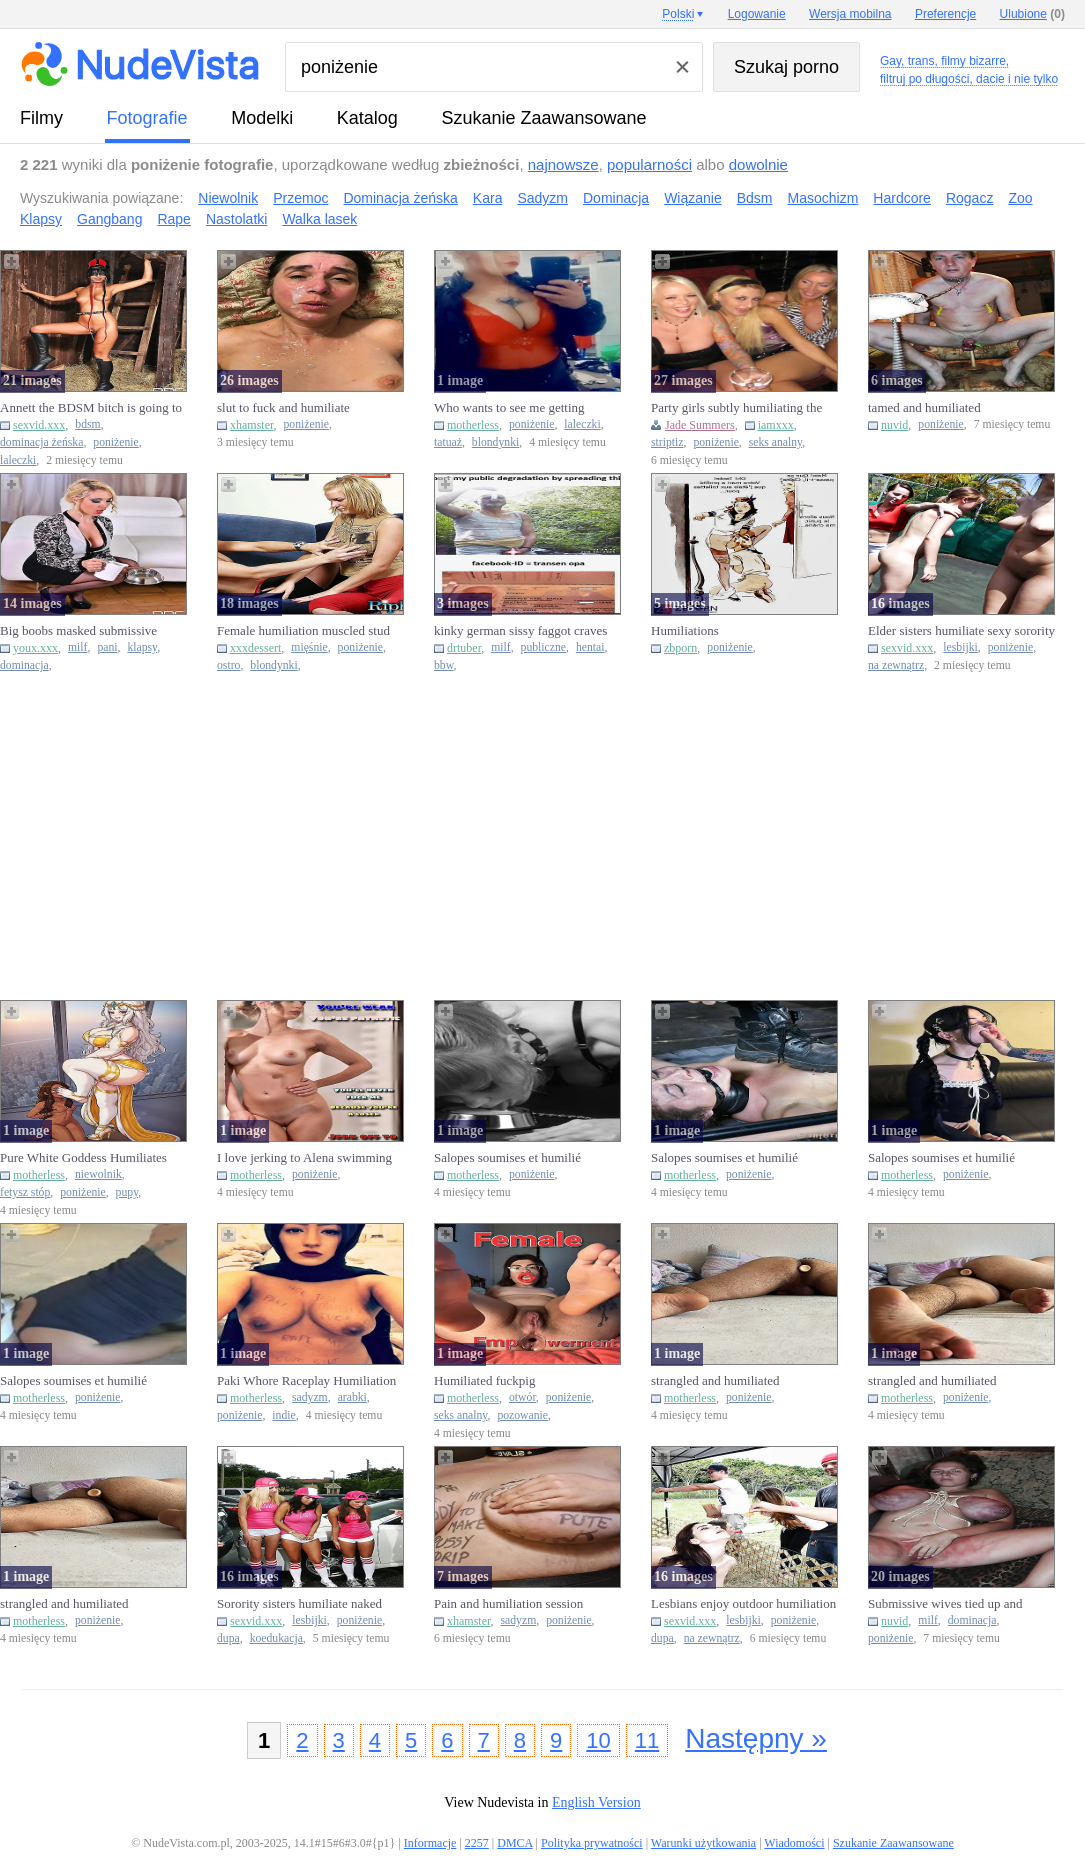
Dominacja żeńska (400, 198)
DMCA (514, 1843)
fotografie (147, 118)
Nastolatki (236, 219)
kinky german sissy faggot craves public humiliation (520, 631)
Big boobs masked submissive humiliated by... (78, 631)
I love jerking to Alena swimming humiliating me (304, 1158)
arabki (352, 1397)
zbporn (680, 648)
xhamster (252, 425)
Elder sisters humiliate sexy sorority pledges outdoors (961, 631)
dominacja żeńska (41, 442)
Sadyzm (542, 198)
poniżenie (115, 442)
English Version (596, 1802)
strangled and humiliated (715, 1380)
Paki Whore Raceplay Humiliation (306, 1380)
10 (598, 1740)
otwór (522, 1397)
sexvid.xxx (39, 425)
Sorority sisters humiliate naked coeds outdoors (299, 1604)
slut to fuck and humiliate (283, 407)
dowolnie (758, 164)
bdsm (87, 424)
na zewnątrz (896, 665)
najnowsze (563, 164)
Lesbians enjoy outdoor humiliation (743, 1603)
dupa (228, 1638)
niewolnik (98, 1174)
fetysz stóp (25, 1192)
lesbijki (960, 647)
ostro (228, 665)
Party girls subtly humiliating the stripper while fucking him (736, 408)
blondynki (495, 442)
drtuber (464, 648)
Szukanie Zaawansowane (543, 118)
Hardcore (902, 198)
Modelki (262, 118)
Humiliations (685, 630)
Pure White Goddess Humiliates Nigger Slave (83, 1158)
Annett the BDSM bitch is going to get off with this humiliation (91, 408)
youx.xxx (35, 648)
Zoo (1020, 198)
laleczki (18, 460)
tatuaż (448, 442)
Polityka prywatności (592, 1843)
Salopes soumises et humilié (507, 1157)
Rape (173, 219)
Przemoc (300, 198)
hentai (590, 647)
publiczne (543, 647)
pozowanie (522, 1415)
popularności (649, 164)
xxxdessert (255, 648)
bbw (443, 665)
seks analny (775, 442)
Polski (678, 14)
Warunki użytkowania (703, 1843)
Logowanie (757, 14)
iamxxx (776, 425)
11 (647, 1740)
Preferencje (945, 14)
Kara (488, 198)
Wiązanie (693, 198)
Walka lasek (319, 219)
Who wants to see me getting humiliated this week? (509, 408)
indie (283, 1415)
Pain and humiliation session (508, 1603)
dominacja (24, 665)
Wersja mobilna (850, 14)
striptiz (667, 442)
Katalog (367, 118)
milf (77, 647)
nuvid (894, 425)
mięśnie (309, 647)
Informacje (430, 1843)
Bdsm (755, 198)
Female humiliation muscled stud (303, 630)
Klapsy (41, 219)
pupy (127, 1192)
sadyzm (310, 1397)
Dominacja (616, 198)
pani (107, 647)
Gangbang (109, 219)
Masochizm (823, 198)
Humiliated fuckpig (484, 1380)
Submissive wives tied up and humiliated (945, 1604)
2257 (477, 1843)
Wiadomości (794, 1843)
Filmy (41, 118)
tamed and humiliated (924, 407)
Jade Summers (700, 425)
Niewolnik (228, 198)
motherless (473, 425)
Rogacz (969, 198)
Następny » (756, 1738)
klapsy (142, 647)
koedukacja (276, 1638)
